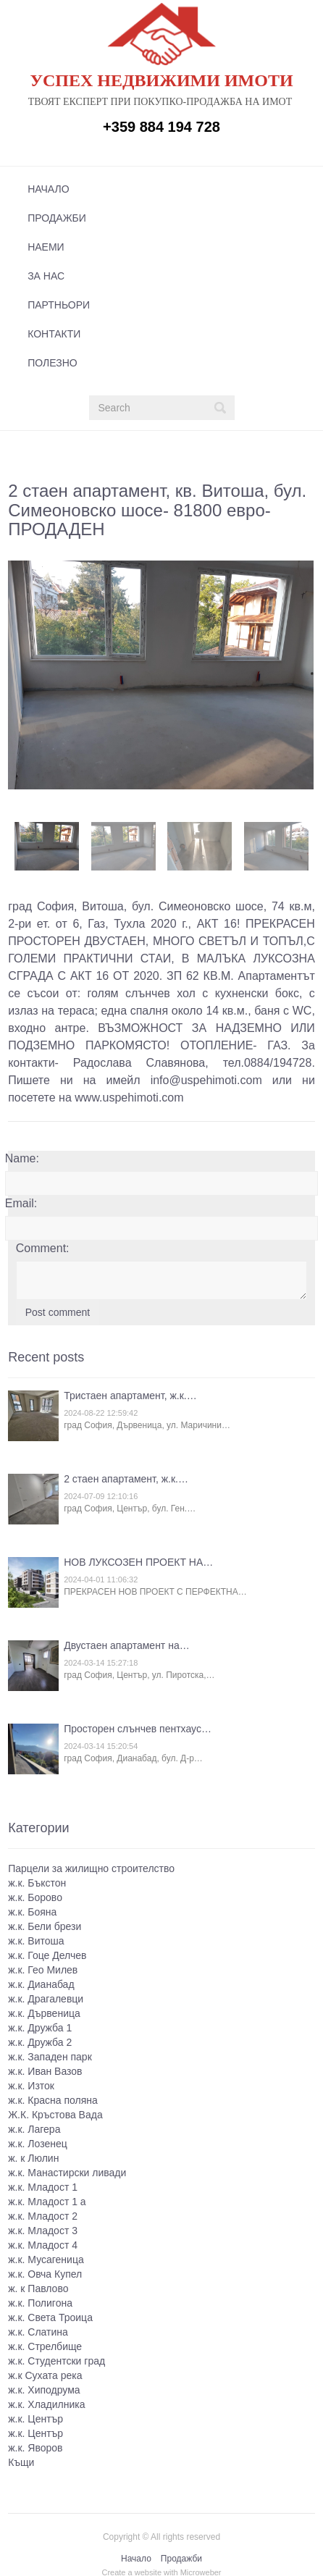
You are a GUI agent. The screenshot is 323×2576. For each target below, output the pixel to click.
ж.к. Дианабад (41, 1983)
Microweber (201, 2571)
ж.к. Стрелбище (45, 2345)
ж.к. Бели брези (44, 1925)
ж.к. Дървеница (44, 2012)
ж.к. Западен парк (50, 2055)
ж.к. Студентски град (56, 2359)
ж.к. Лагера (34, 2128)
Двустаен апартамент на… (127, 1644)
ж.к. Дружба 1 (40, 2026)
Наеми (46, 247)
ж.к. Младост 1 (42, 2185)
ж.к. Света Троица (50, 2316)
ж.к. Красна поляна (53, 2099)
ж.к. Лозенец (37, 2142)
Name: (22, 1157)
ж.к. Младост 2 (42, 2214)
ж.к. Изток (31, 2084)
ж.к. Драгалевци (45, 1997)
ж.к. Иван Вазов (45, 2070)
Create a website (131, 2571)
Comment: (43, 1247)
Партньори (59, 305)
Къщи (21, 2461)
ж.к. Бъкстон (37, 1881)
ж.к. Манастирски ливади (67, 2171)
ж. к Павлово (38, 2287)
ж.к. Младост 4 (42, 2243)
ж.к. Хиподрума (44, 2388)
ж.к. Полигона (40, 2301)
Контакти (54, 334)
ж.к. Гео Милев (42, 1968)
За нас (46, 276)
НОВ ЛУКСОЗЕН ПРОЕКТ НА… (138, 1561)
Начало (48, 189)
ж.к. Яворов (35, 2446)
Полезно (52, 363)
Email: (21, 1202)
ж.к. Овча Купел (45, 2272)
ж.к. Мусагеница (46, 2258)
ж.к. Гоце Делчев (47, 1954)
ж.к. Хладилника (46, 2403)
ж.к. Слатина (38, 2330)
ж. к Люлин (33, 2156)
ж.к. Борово (35, 1896)
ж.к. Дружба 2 (40, 2041)
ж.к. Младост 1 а (47, 2200)
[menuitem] (157, 189)
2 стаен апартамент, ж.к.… (126, 1478)
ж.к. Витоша (36, 1939)
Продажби (57, 218)
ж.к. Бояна (32, 1910)
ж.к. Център (35, 2417)
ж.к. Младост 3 (42, 2229)
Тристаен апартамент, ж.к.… (130, 1395)
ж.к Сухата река (45, 2374)
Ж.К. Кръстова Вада (55, 2113)
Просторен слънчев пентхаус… (137, 1728)
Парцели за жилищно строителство (91, 1867)
